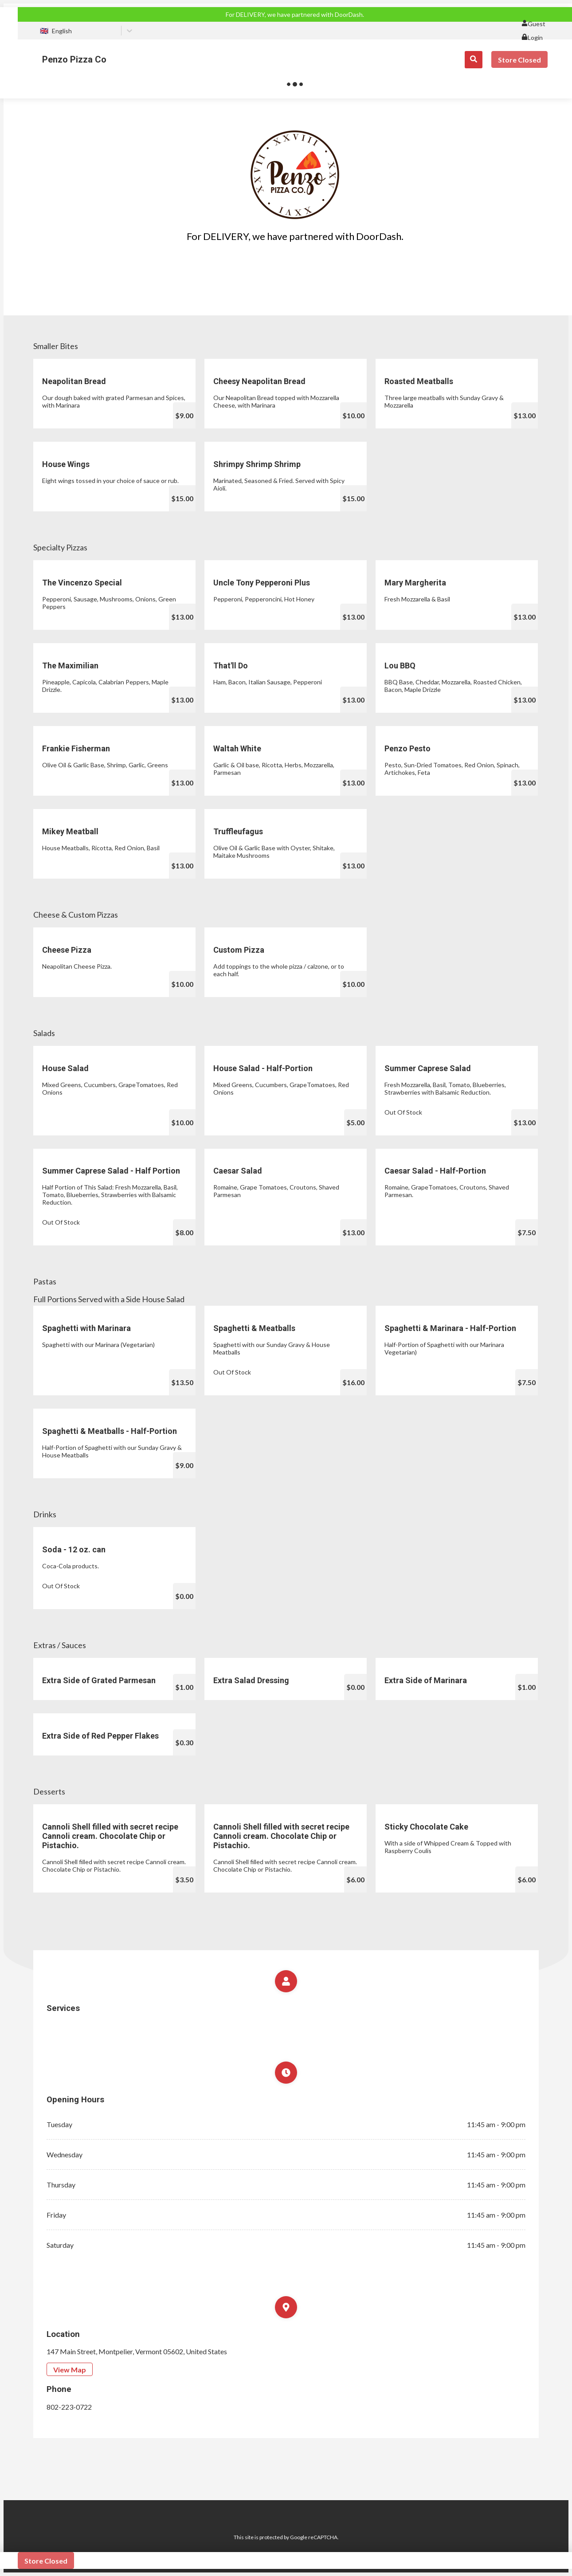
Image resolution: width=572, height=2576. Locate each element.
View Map (69, 2369)
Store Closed (519, 59)
